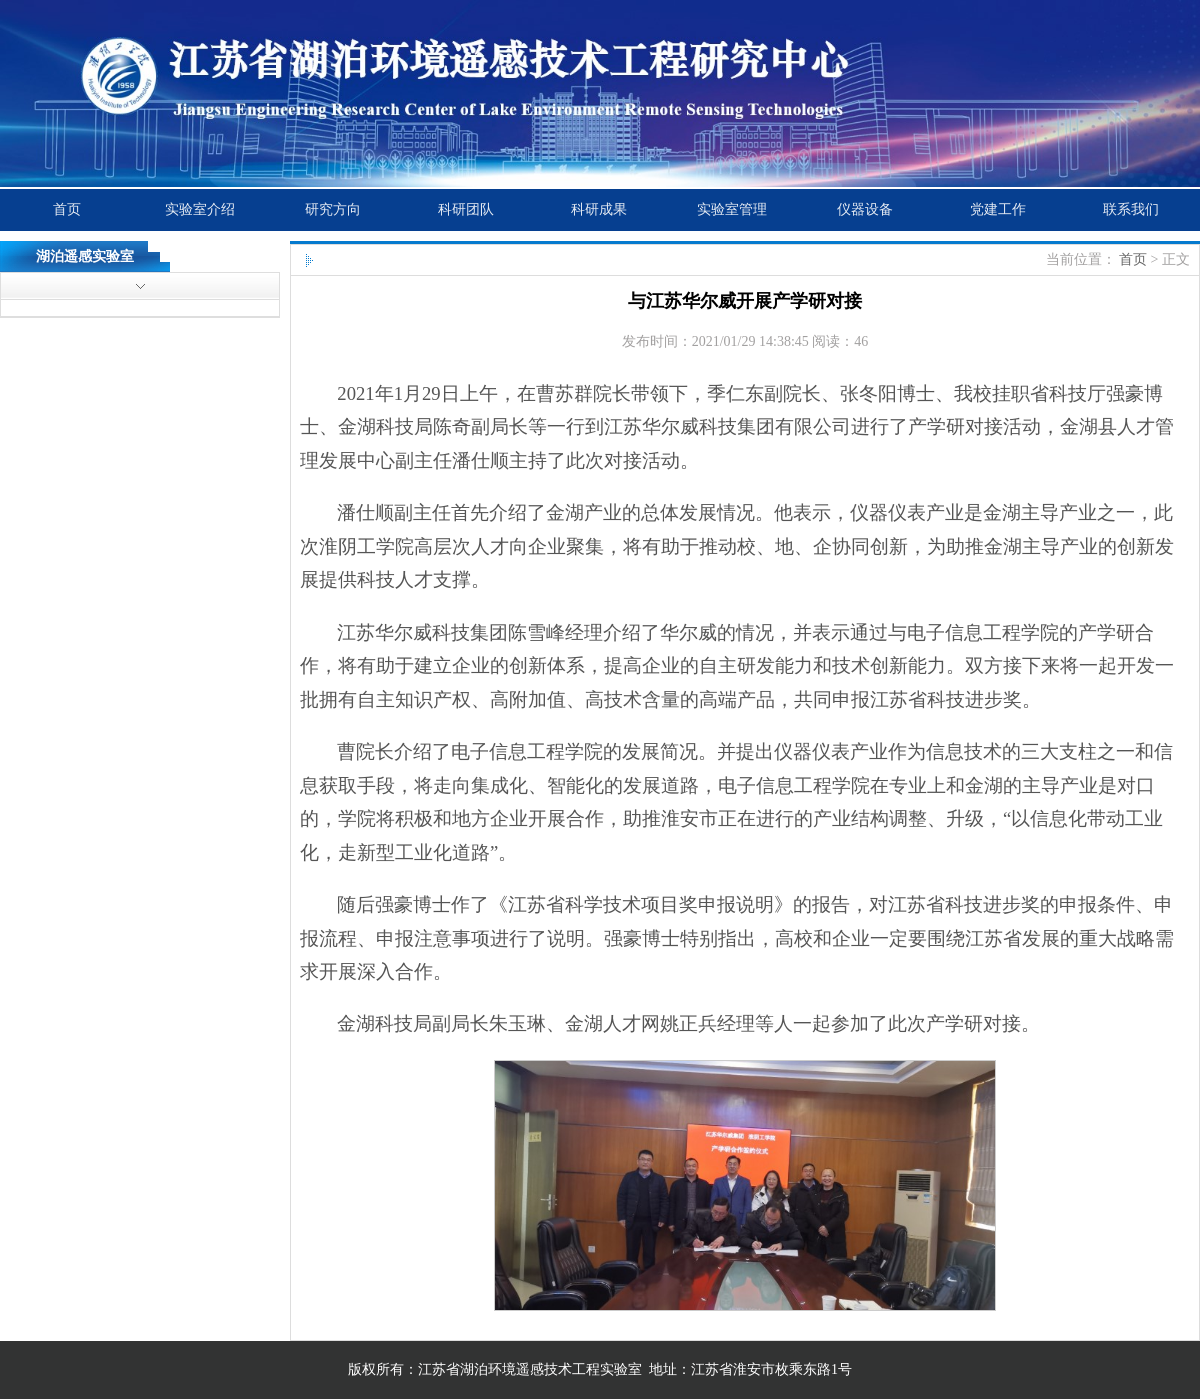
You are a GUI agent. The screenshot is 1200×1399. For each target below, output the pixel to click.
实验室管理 (732, 209)
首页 (67, 209)
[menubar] (598, 210)
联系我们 (1131, 209)
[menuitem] (66, 210)
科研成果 (599, 209)
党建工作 (998, 209)
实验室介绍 (200, 209)
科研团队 (466, 209)
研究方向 (333, 209)
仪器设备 (865, 209)
